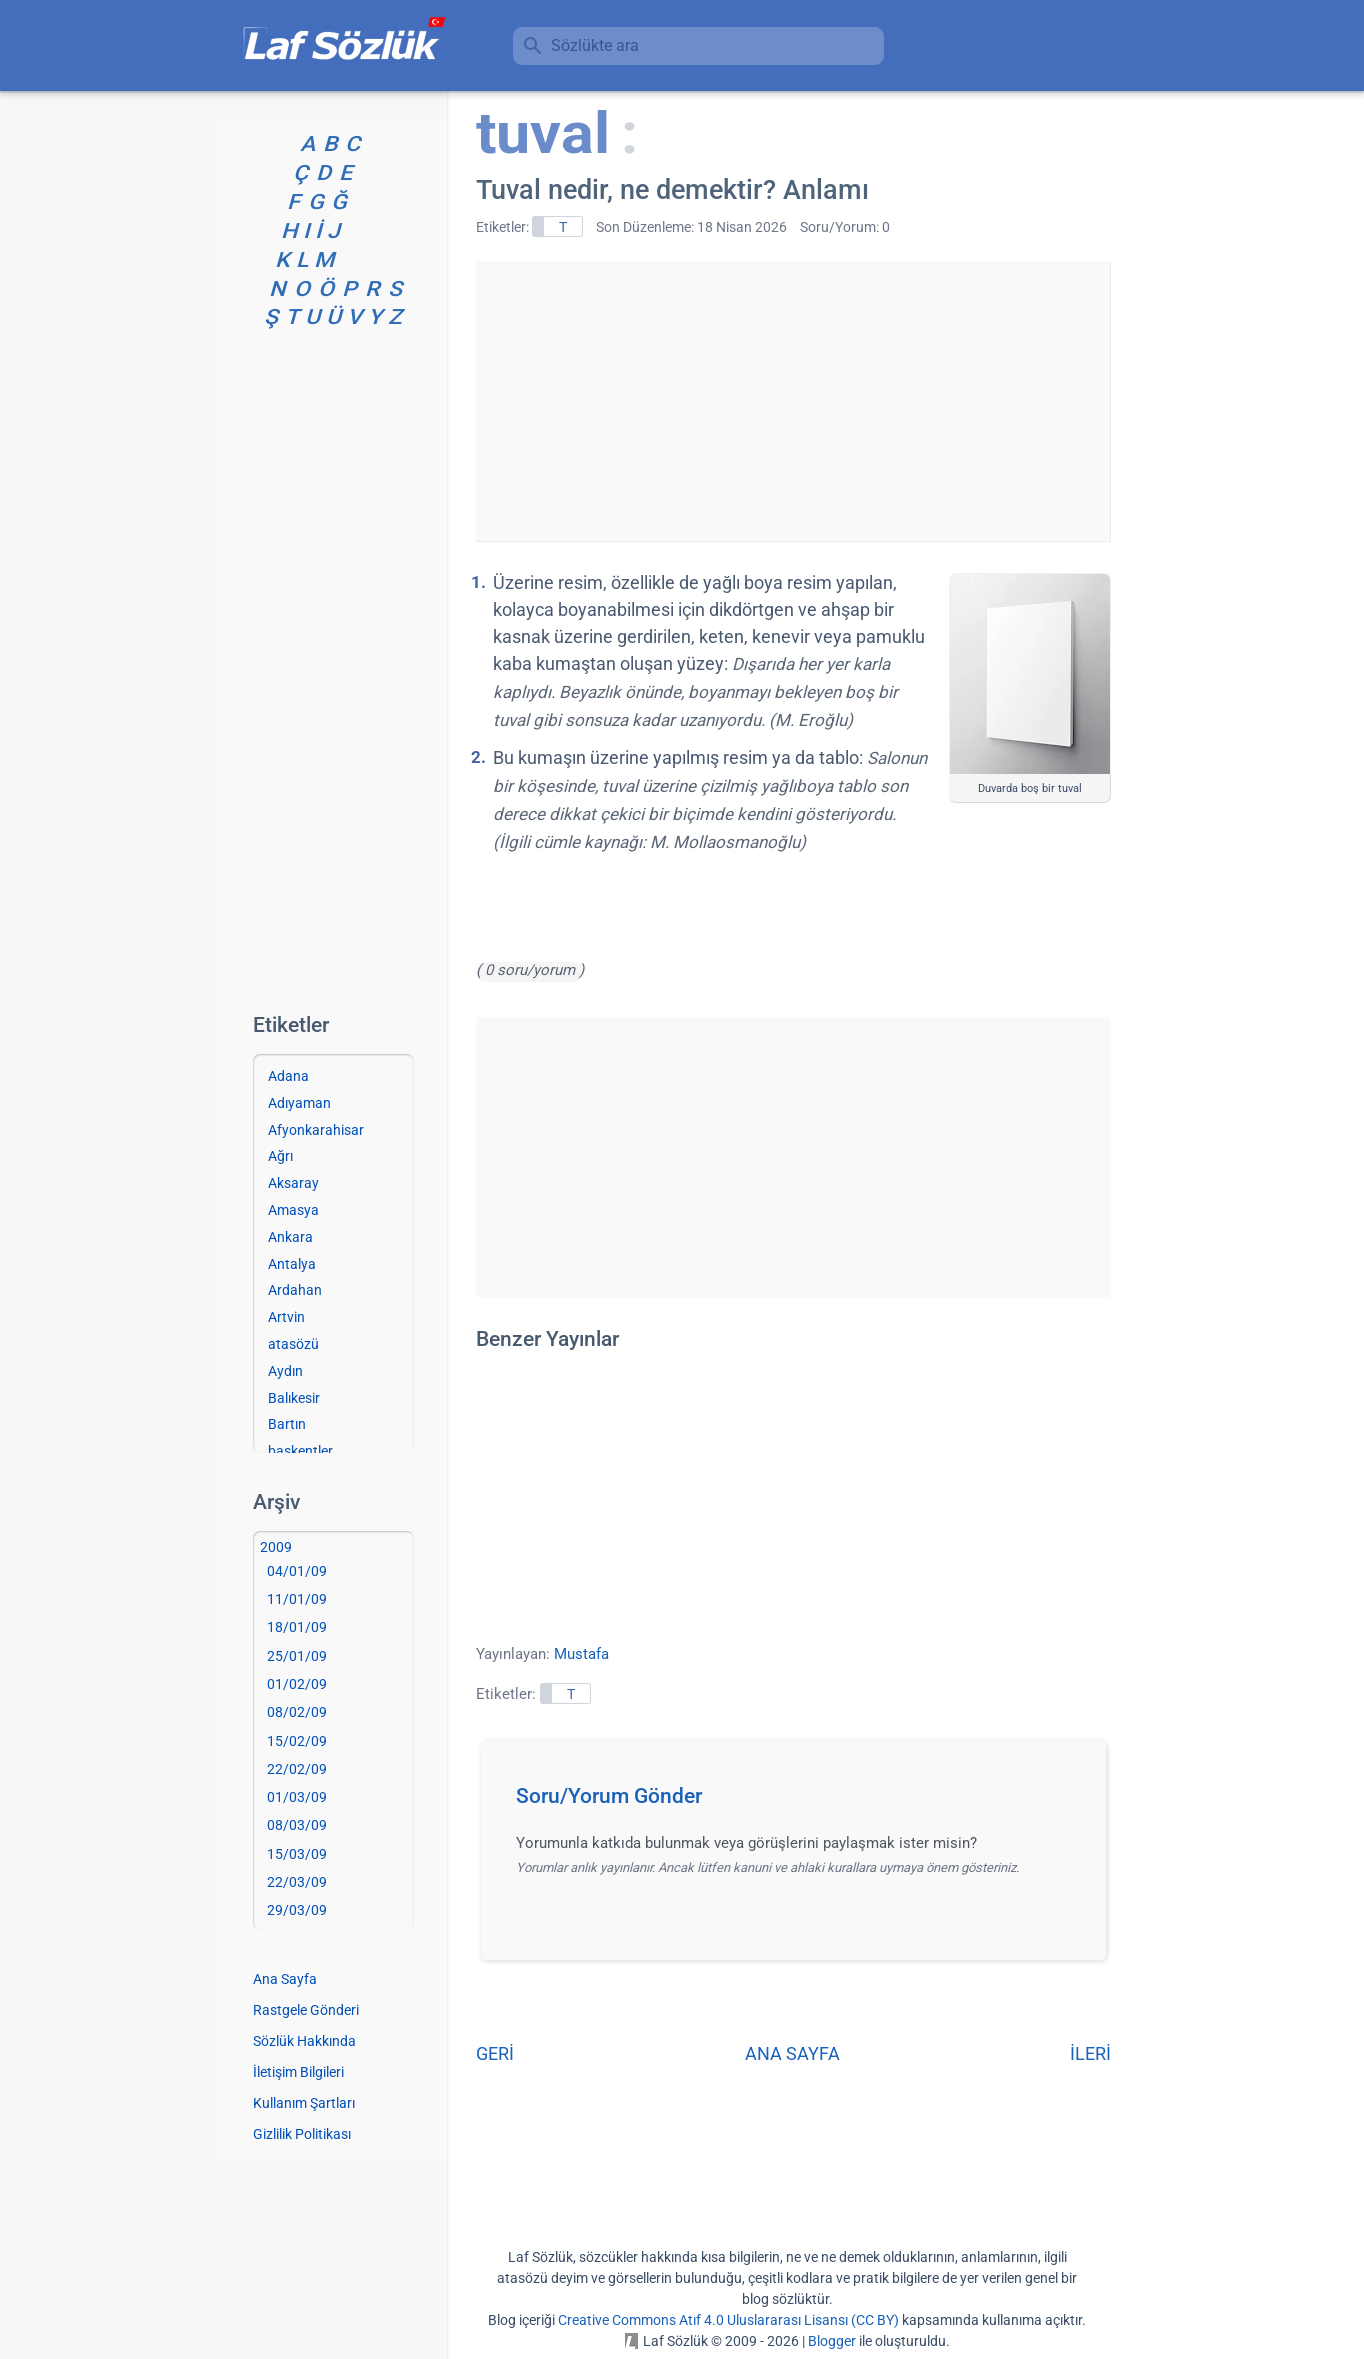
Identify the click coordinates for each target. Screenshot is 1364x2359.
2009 (276, 1547)
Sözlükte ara (595, 45)
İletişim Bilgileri (298, 2072)
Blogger (832, 2341)
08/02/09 (297, 1712)
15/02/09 (297, 1741)
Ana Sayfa (285, 1979)
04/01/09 (297, 1571)
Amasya (293, 1210)
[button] (800, 1802)
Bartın (287, 1424)
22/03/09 (297, 1882)
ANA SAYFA (792, 2053)
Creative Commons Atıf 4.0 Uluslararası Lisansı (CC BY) (728, 2320)
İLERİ (1090, 2053)
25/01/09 (297, 1656)
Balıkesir (294, 1398)
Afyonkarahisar (316, 1130)
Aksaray (293, 1183)
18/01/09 (297, 1627)
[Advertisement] (793, 401)
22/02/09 (297, 1769)
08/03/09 (297, 1825)
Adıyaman (299, 1103)
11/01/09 (297, 1599)
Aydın (285, 1371)
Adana (288, 1076)
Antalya (292, 1264)
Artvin (286, 1317)
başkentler (300, 1451)
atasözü (293, 1344)
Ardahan (295, 1290)
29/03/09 (297, 1910)
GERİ (495, 2053)
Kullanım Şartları (304, 2103)
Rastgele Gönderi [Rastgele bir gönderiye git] (306, 2010)
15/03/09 (297, 1854)
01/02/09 (297, 1684)
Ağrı (280, 1156)
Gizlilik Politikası (302, 2134)
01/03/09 (297, 1797)
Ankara (290, 1237)
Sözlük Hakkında (304, 2041)
